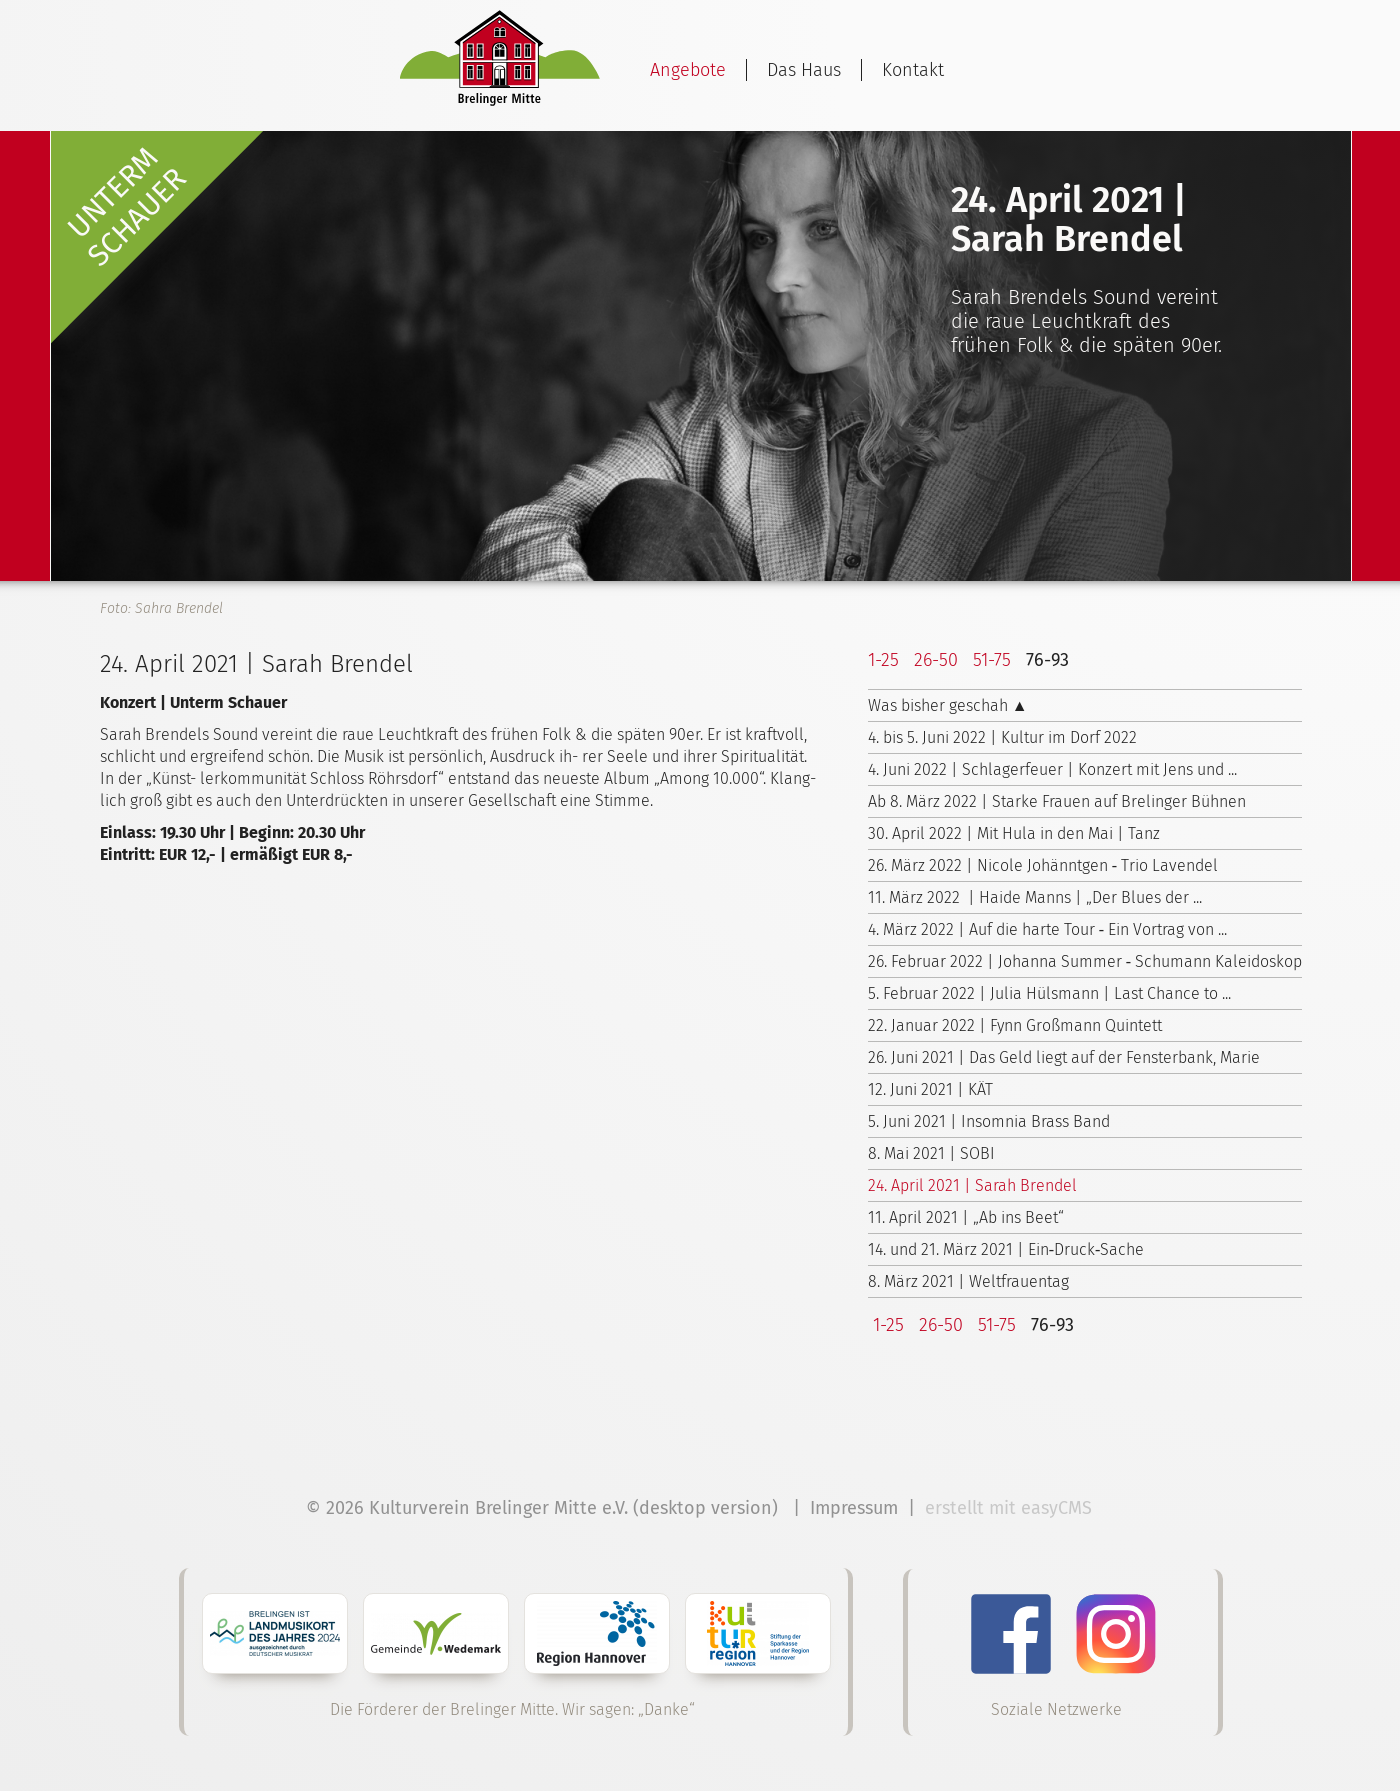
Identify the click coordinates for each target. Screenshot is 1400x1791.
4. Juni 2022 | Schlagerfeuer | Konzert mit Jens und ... (1052, 769)
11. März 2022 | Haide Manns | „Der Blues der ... (1035, 897)
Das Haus (804, 70)
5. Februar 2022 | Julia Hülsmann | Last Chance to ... (1049, 993)
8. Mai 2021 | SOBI (931, 1153)
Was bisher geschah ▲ (948, 705)
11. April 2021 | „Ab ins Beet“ (966, 1217)
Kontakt (913, 70)
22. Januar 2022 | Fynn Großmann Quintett (1015, 1025)
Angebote (688, 70)
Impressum (854, 1508)
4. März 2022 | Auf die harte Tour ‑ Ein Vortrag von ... (1047, 929)
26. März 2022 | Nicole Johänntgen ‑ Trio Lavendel (1043, 865)
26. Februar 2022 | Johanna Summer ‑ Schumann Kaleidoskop (1085, 961)
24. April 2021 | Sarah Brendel (972, 1185)
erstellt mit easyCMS (1011, 1508)
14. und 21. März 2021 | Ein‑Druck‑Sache (1006, 1249)
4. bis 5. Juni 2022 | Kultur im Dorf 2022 (1002, 737)
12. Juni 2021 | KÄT (930, 1089)
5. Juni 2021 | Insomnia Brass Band (989, 1121)
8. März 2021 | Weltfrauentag (968, 1281)
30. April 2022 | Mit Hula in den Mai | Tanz (1014, 833)
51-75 (992, 660)
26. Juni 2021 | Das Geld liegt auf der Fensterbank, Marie (1064, 1057)
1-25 (883, 660)
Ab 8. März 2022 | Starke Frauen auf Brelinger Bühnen (1057, 801)
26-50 (936, 660)
